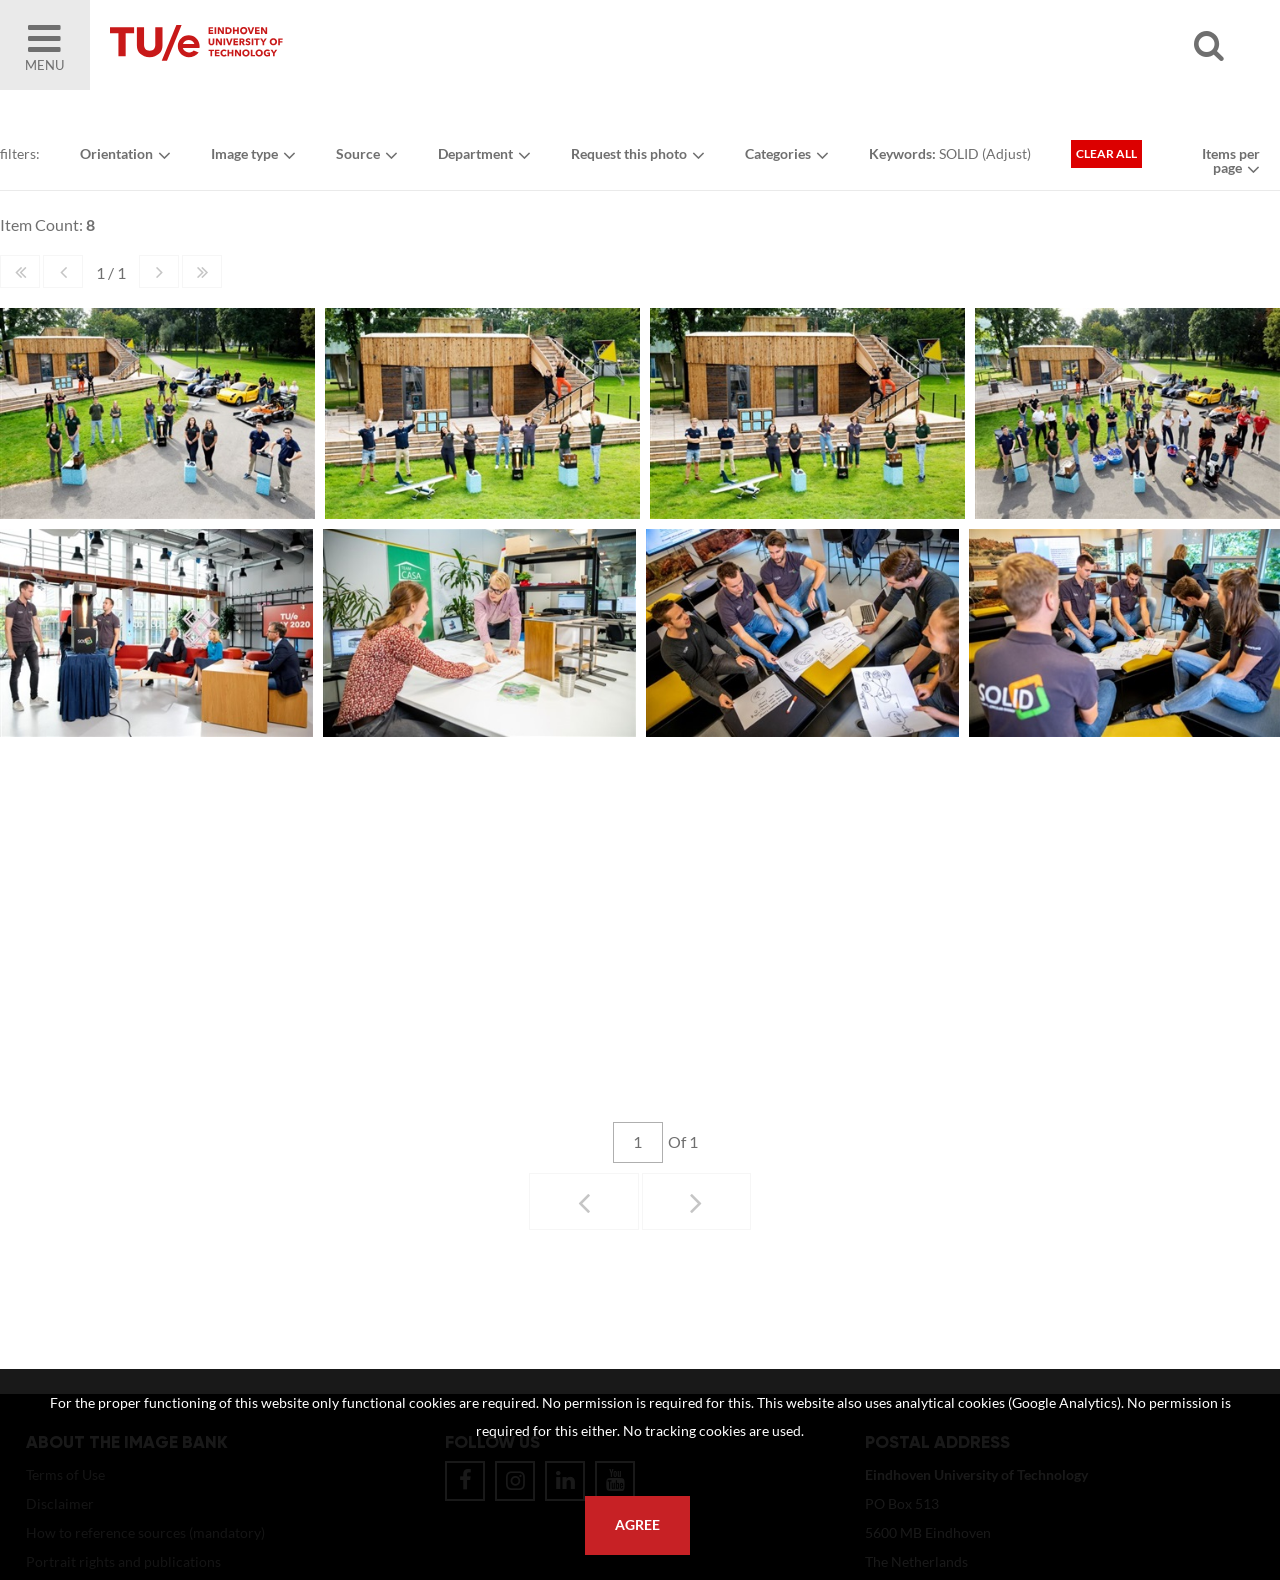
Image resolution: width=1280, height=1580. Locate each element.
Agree (637, 1525)
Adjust (1006, 153)
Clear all (1106, 153)
